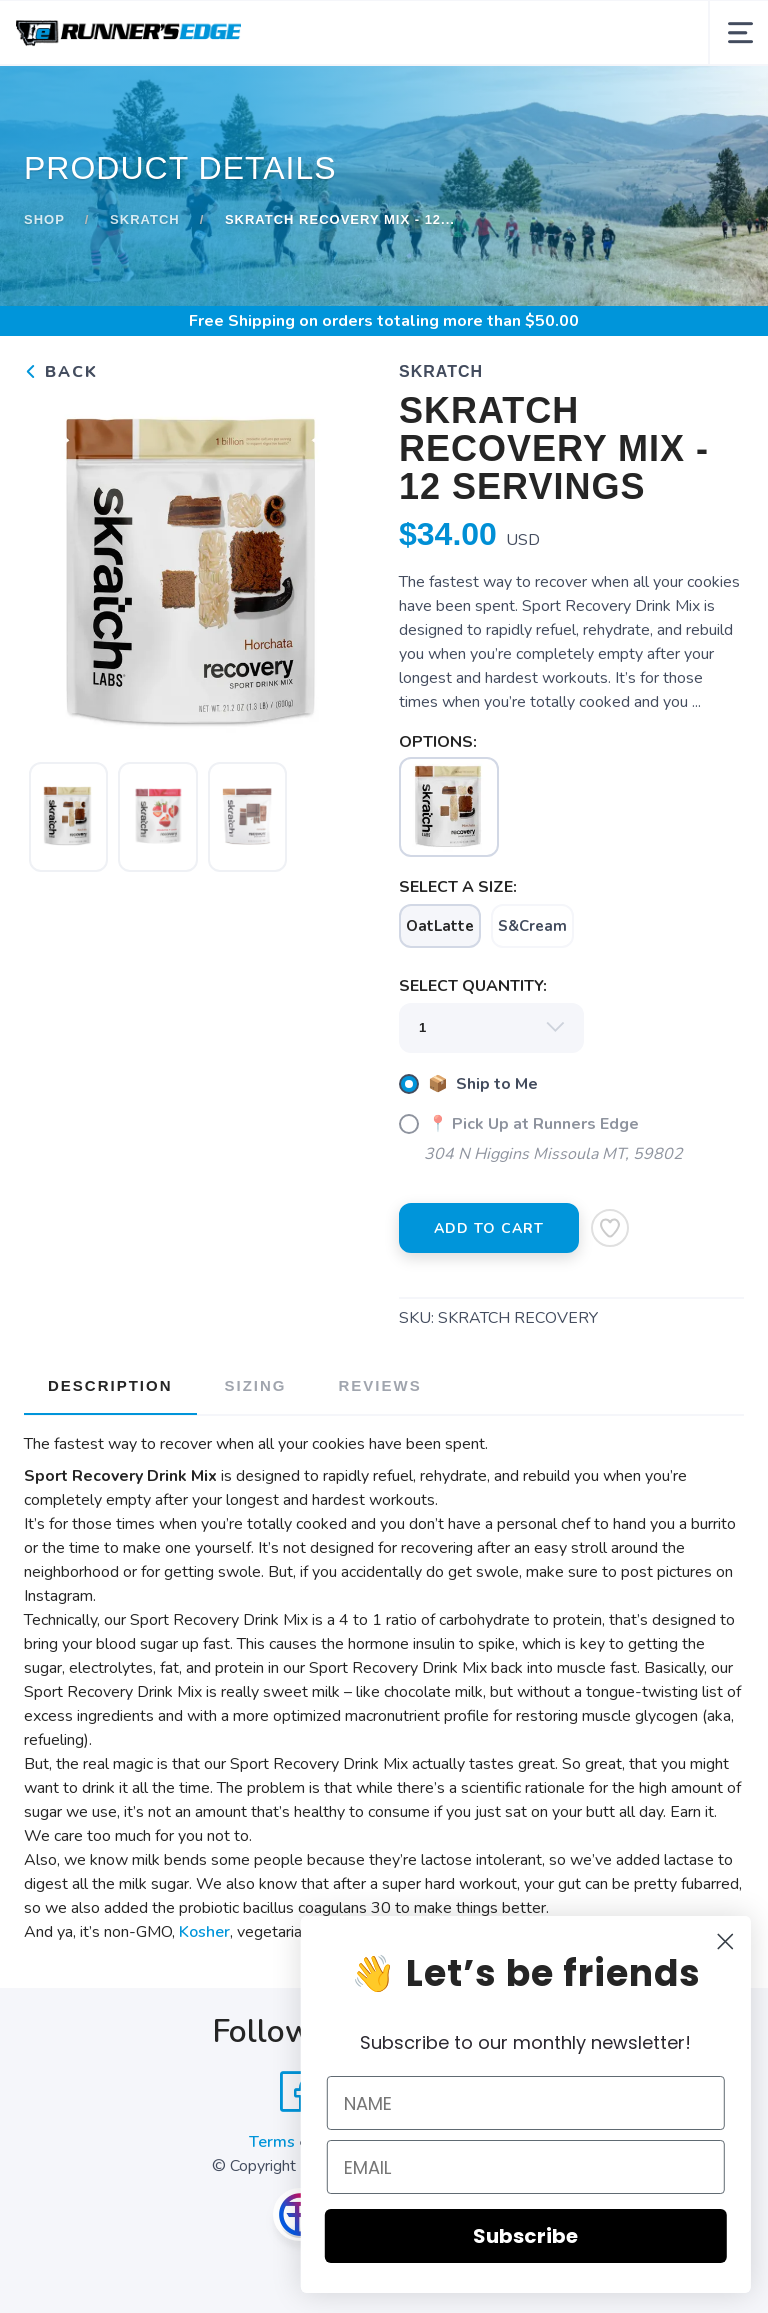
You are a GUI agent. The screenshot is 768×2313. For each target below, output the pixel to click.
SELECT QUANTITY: (473, 986)
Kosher (204, 1932)
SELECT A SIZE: (458, 887)
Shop (44, 219)
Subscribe (559, 2236)
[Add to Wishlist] (610, 1228)
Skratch (145, 219)
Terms (272, 2142)
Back (61, 372)
